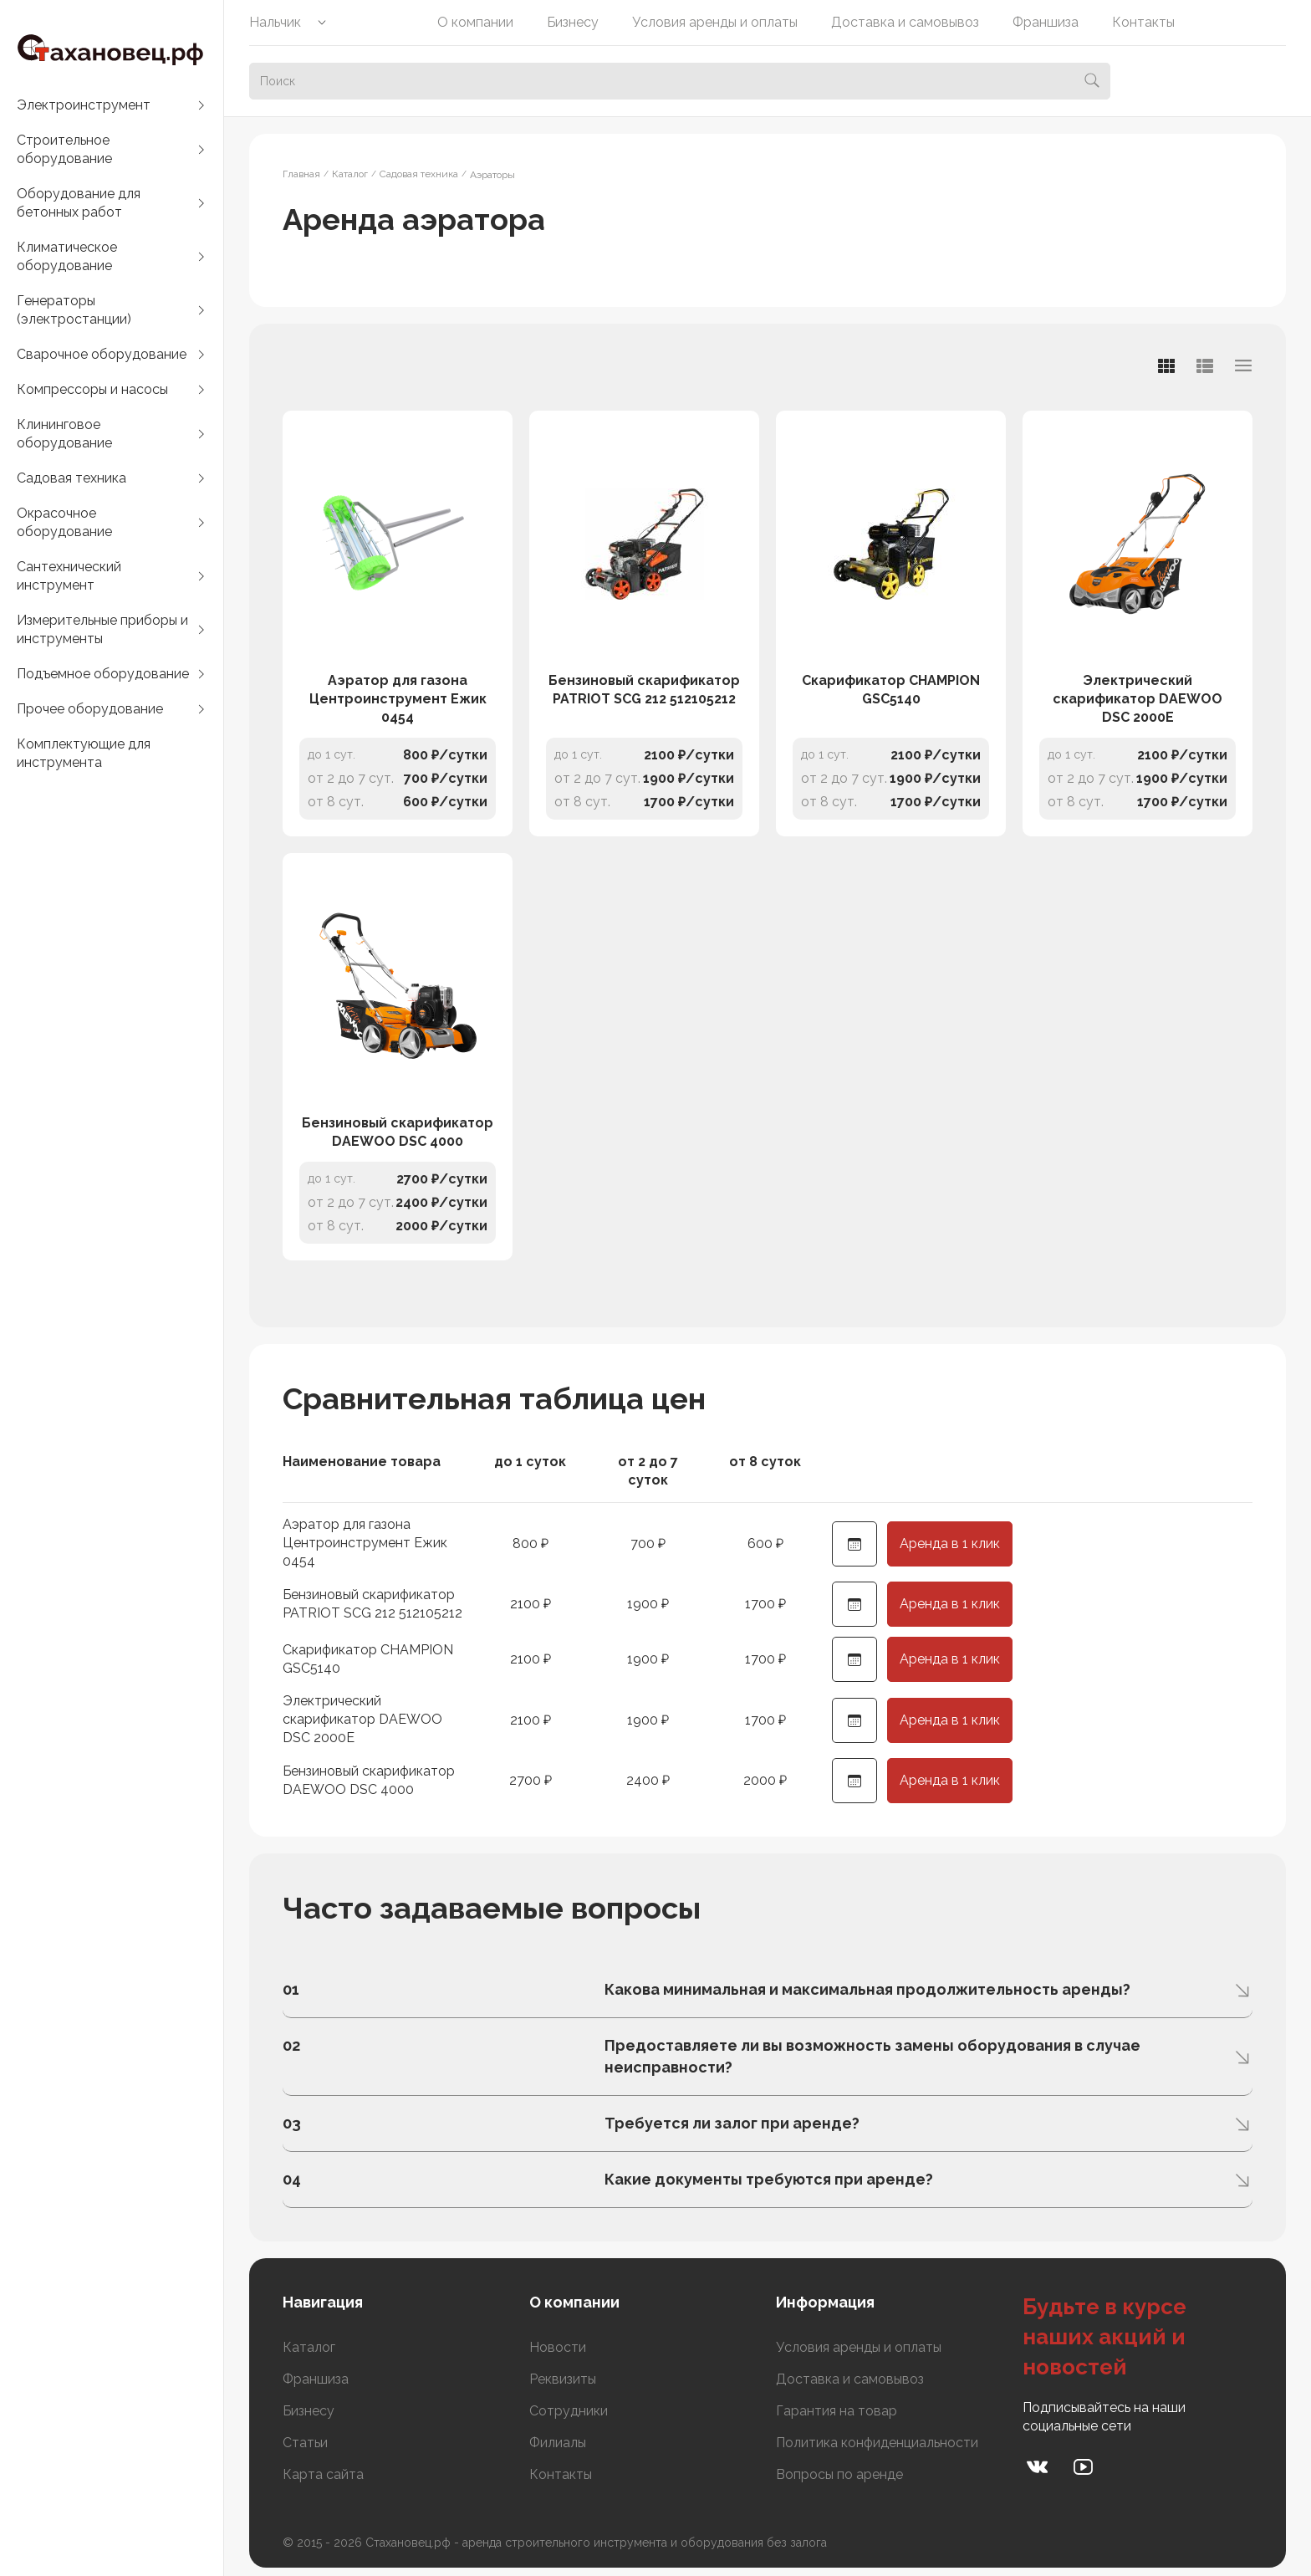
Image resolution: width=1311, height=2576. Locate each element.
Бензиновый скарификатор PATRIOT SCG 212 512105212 (644, 689)
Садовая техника (71, 478)
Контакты (1143, 22)
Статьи (305, 2443)
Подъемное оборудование (103, 674)
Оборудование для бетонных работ (78, 203)
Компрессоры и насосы (92, 389)
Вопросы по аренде (839, 2474)
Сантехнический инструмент (69, 576)
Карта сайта (323, 2474)
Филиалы (557, 2443)
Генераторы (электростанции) (74, 310)
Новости (557, 2347)
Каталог (309, 2347)
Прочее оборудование (90, 709)
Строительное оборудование (64, 149)
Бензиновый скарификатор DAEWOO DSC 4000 (397, 1132)
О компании (475, 22)
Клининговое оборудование (64, 434)
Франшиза (1046, 22)
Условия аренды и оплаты (715, 22)
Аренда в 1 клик (950, 1543)
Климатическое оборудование (67, 256)
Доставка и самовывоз (905, 22)
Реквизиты (562, 2379)
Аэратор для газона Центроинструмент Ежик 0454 (398, 698)
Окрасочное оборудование (64, 522)
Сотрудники (568, 2411)
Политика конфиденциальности (877, 2443)
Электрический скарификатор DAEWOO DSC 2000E (1137, 698)
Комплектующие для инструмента (83, 753)
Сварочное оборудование (101, 354)
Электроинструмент (83, 105)
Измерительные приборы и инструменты (102, 629)
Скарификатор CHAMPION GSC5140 (891, 689)
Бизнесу (573, 22)
